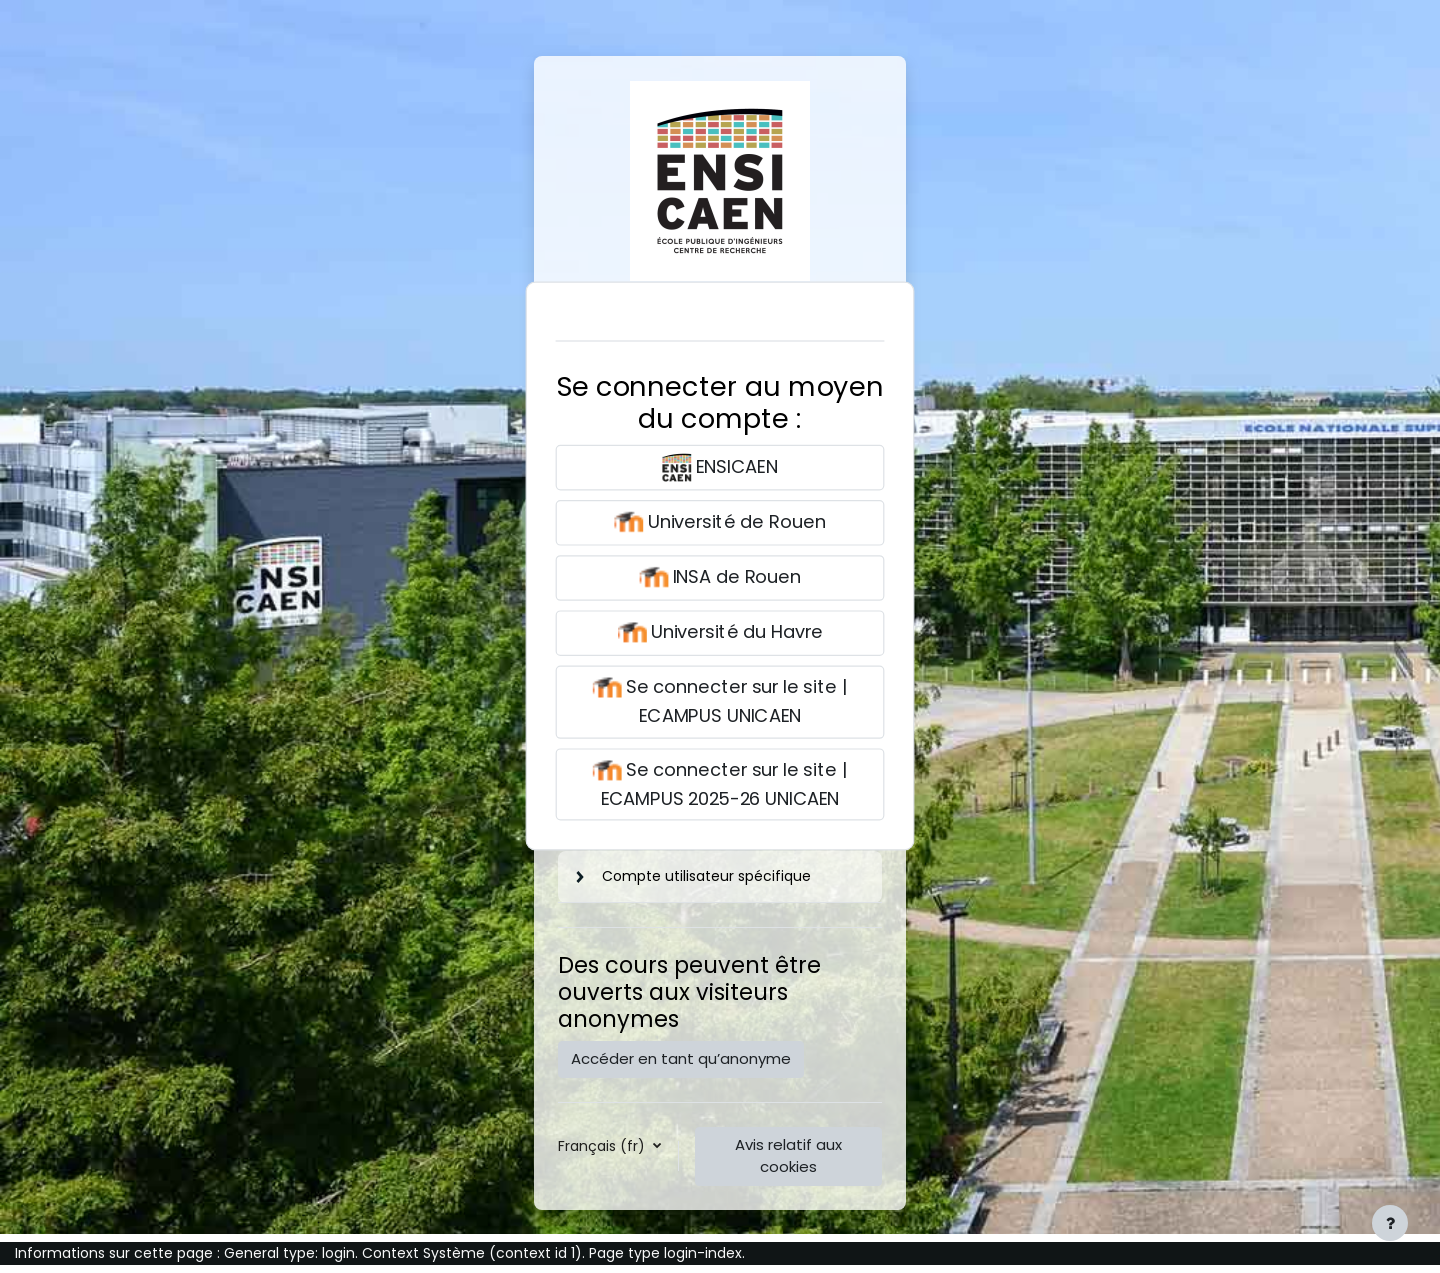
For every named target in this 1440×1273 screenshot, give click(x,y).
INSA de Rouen (720, 578)
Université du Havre (719, 633)
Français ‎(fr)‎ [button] (603, 1146)
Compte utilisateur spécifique (706, 876)
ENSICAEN (719, 467)
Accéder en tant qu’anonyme (681, 1058)
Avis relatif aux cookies (788, 1156)
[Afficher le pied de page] (1390, 1223)
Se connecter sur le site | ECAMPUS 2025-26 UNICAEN (720, 783)
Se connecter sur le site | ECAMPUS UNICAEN (720, 701)
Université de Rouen (719, 522)
